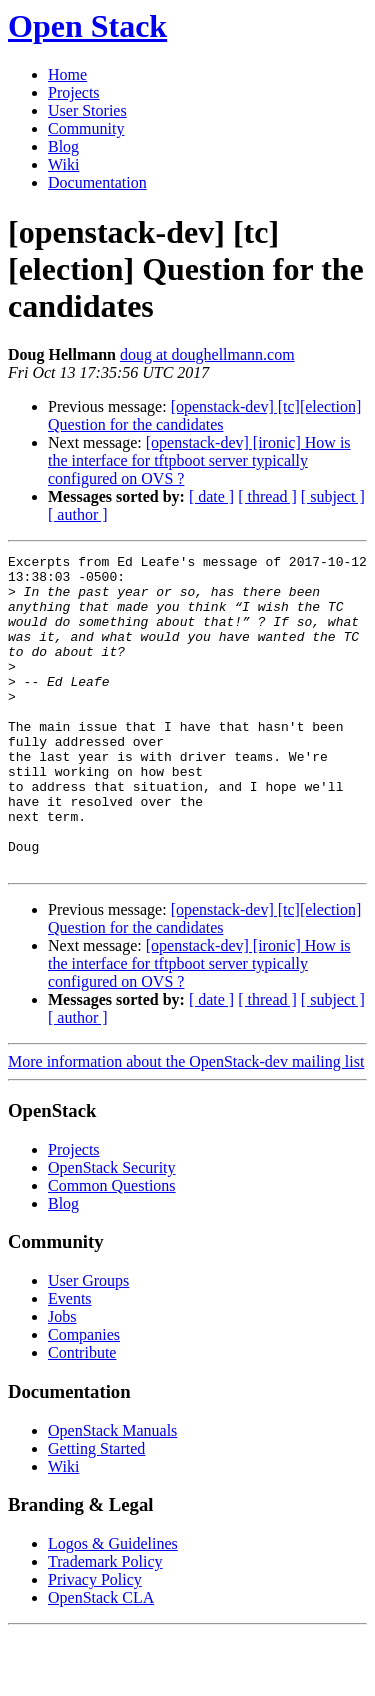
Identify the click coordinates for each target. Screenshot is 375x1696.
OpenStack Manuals (112, 1493)
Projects (74, 92)
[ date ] (211, 496)
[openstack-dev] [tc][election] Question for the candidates (204, 415)
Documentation (97, 182)
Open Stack (87, 26)
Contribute (82, 1415)
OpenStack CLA (101, 1660)
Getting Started (96, 1511)
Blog (63, 146)
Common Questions (112, 1248)
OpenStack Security (112, 1230)
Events (70, 1361)
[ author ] (78, 514)
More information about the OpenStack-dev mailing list (186, 1124)
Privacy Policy (95, 1642)
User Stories (87, 110)
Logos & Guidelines (113, 1606)
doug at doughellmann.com (207, 354)
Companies (84, 1397)
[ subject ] (333, 496)
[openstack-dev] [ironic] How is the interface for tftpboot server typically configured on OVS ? (199, 460)
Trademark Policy (105, 1624)
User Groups (88, 1343)
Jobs (62, 1379)
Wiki (63, 164)
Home (67, 74)
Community (86, 128)
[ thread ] (267, 496)
